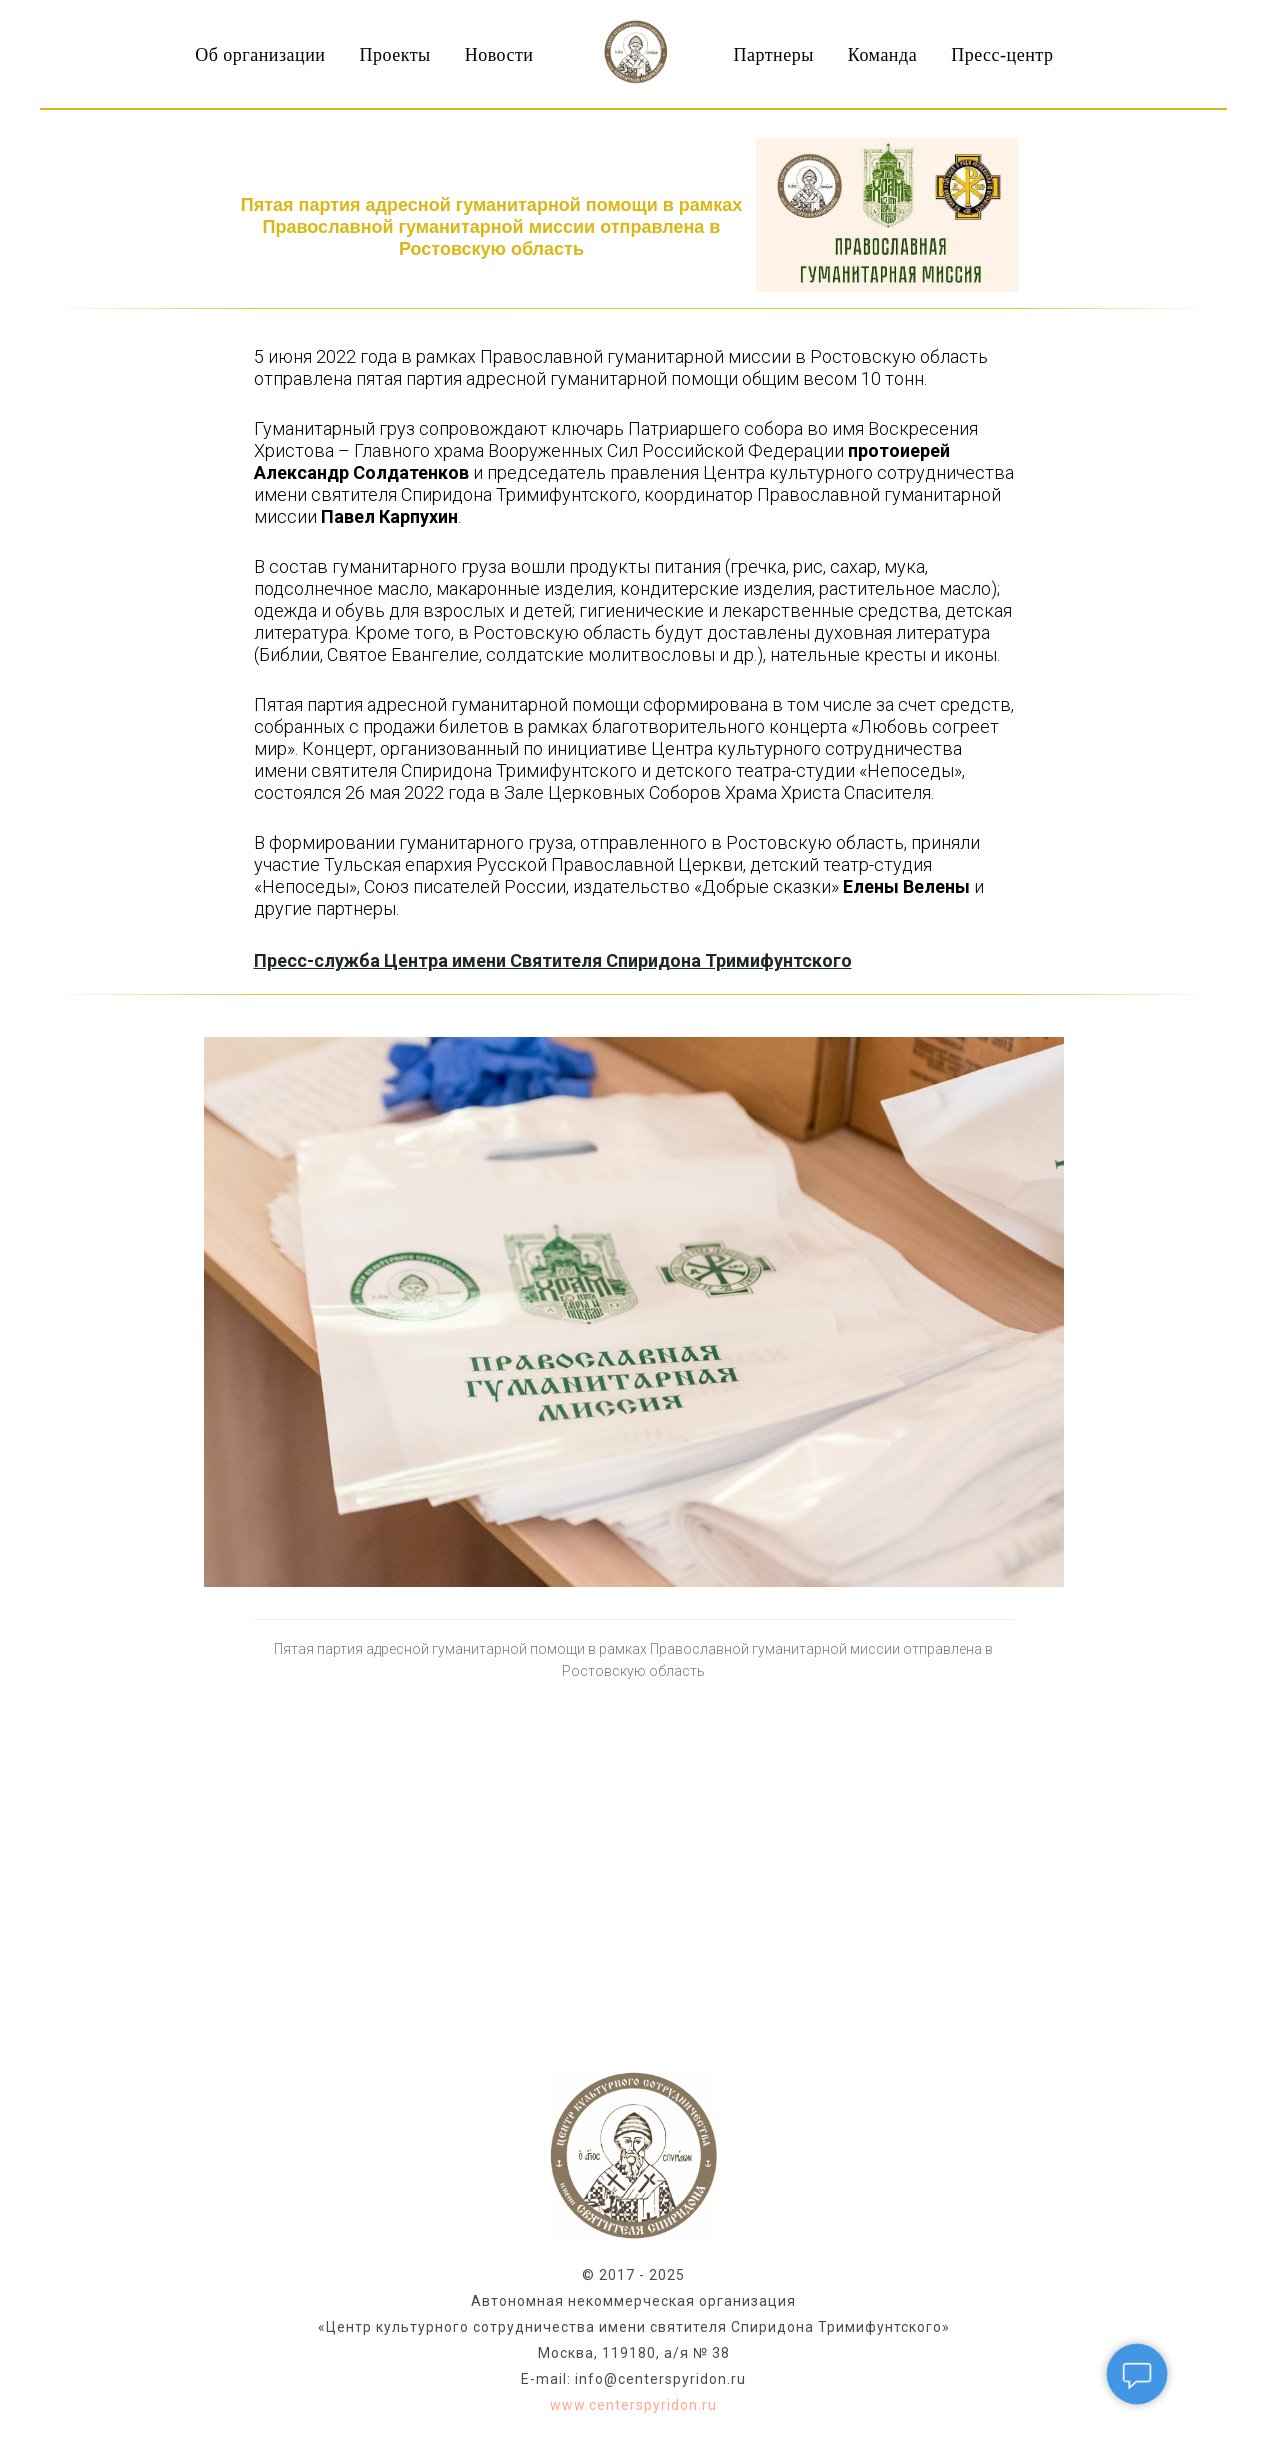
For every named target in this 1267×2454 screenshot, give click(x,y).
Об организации (260, 55)
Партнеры (774, 55)
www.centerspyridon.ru (633, 2405)
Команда (882, 55)
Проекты (395, 55)
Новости (499, 55)
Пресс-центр (1002, 55)
